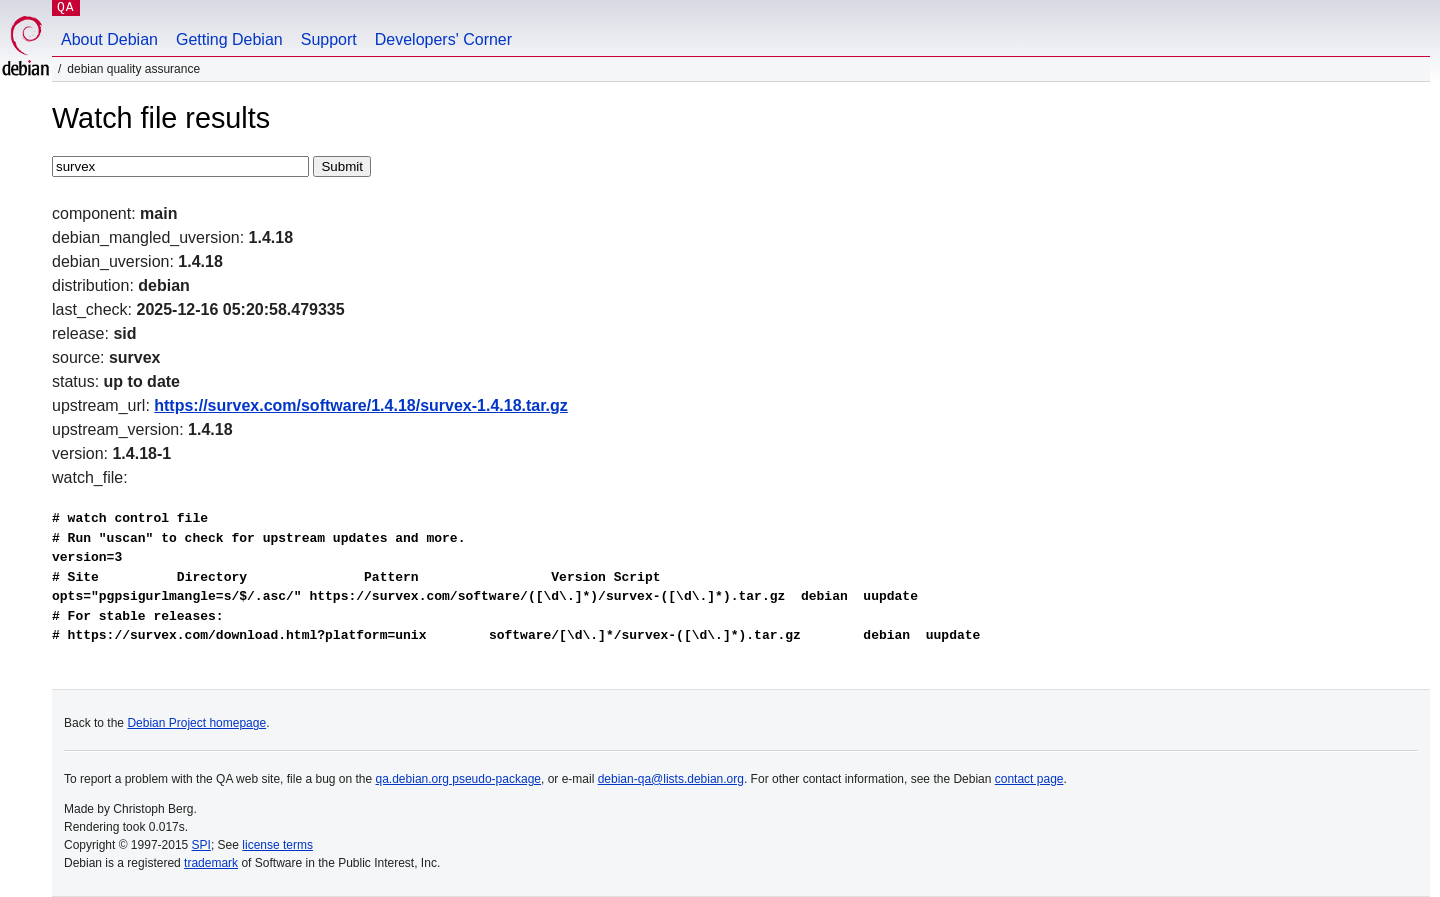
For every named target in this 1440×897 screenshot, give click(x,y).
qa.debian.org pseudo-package (458, 779)
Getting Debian (229, 39)
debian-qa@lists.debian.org (671, 779)
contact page (1029, 779)
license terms (277, 845)
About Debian (109, 39)
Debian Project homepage (196, 723)
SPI (201, 845)
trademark (211, 863)
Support (329, 39)
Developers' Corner (443, 39)
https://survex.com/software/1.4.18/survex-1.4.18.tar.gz (361, 405)
